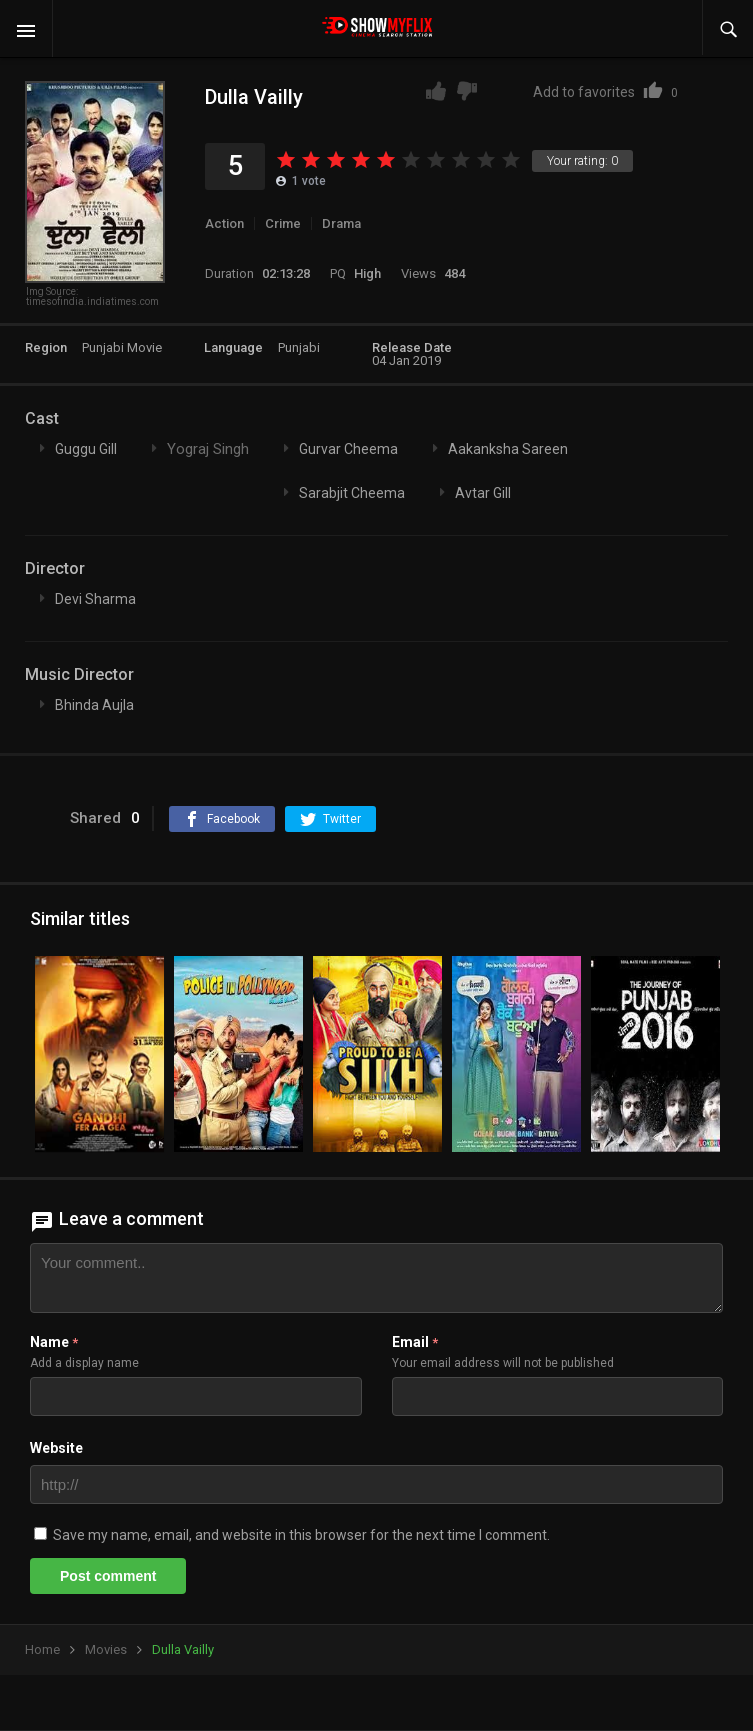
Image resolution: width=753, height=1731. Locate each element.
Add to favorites (605, 92)
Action (224, 223)
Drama (341, 223)
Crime (283, 223)
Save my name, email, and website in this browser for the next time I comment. (301, 1535)
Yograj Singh (208, 449)
